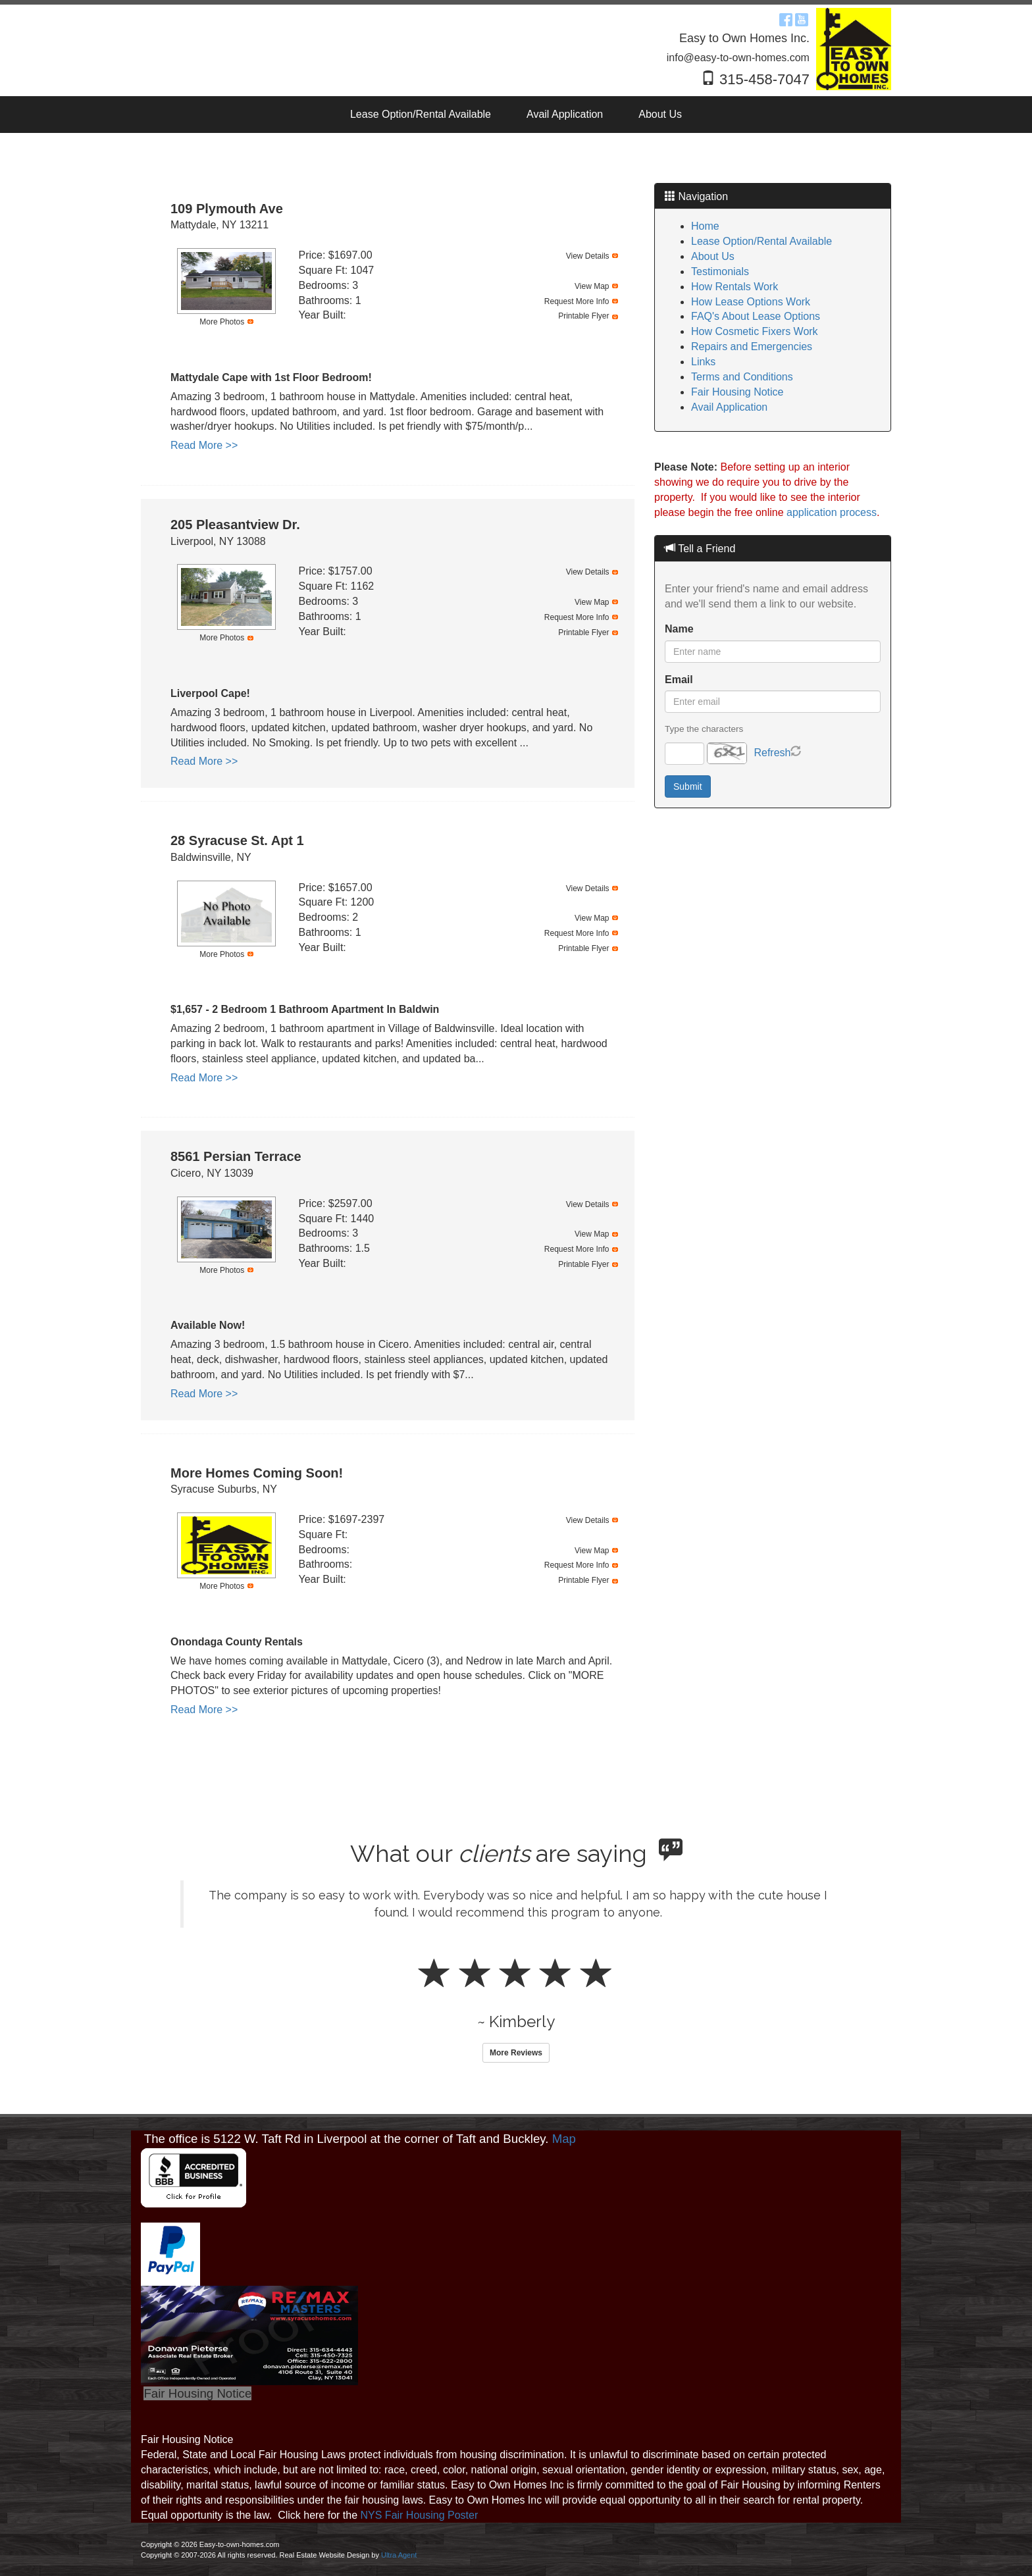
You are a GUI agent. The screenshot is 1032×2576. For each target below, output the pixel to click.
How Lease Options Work (750, 301)
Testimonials (720, 271)
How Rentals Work (734, 286)
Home (705, 226)
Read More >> (204, 445)
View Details (587, 256)
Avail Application (729, 407)
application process (832, 512)
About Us (713, 256)
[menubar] (516, 115)
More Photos (221, 321)
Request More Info (576, 301)
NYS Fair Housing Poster (419, 2515)
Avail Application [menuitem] (565, 114)
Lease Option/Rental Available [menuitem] (420, 114)
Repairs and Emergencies (751, 346)
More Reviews (516, 2052)
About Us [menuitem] (660, 114)
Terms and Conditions (742, 376)
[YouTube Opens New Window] (802, 18)
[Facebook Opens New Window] (786, 18)
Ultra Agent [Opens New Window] (399, 2555)
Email (679, 679)
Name (679, 628)
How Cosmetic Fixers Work (754, 331)
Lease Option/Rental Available (761, 241)
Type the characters (704, 729)
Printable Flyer (583, 316)
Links (703, 361)
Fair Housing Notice (737, 392)
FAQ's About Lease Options (755, 316)
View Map (592, 286)
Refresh (772, 752)
